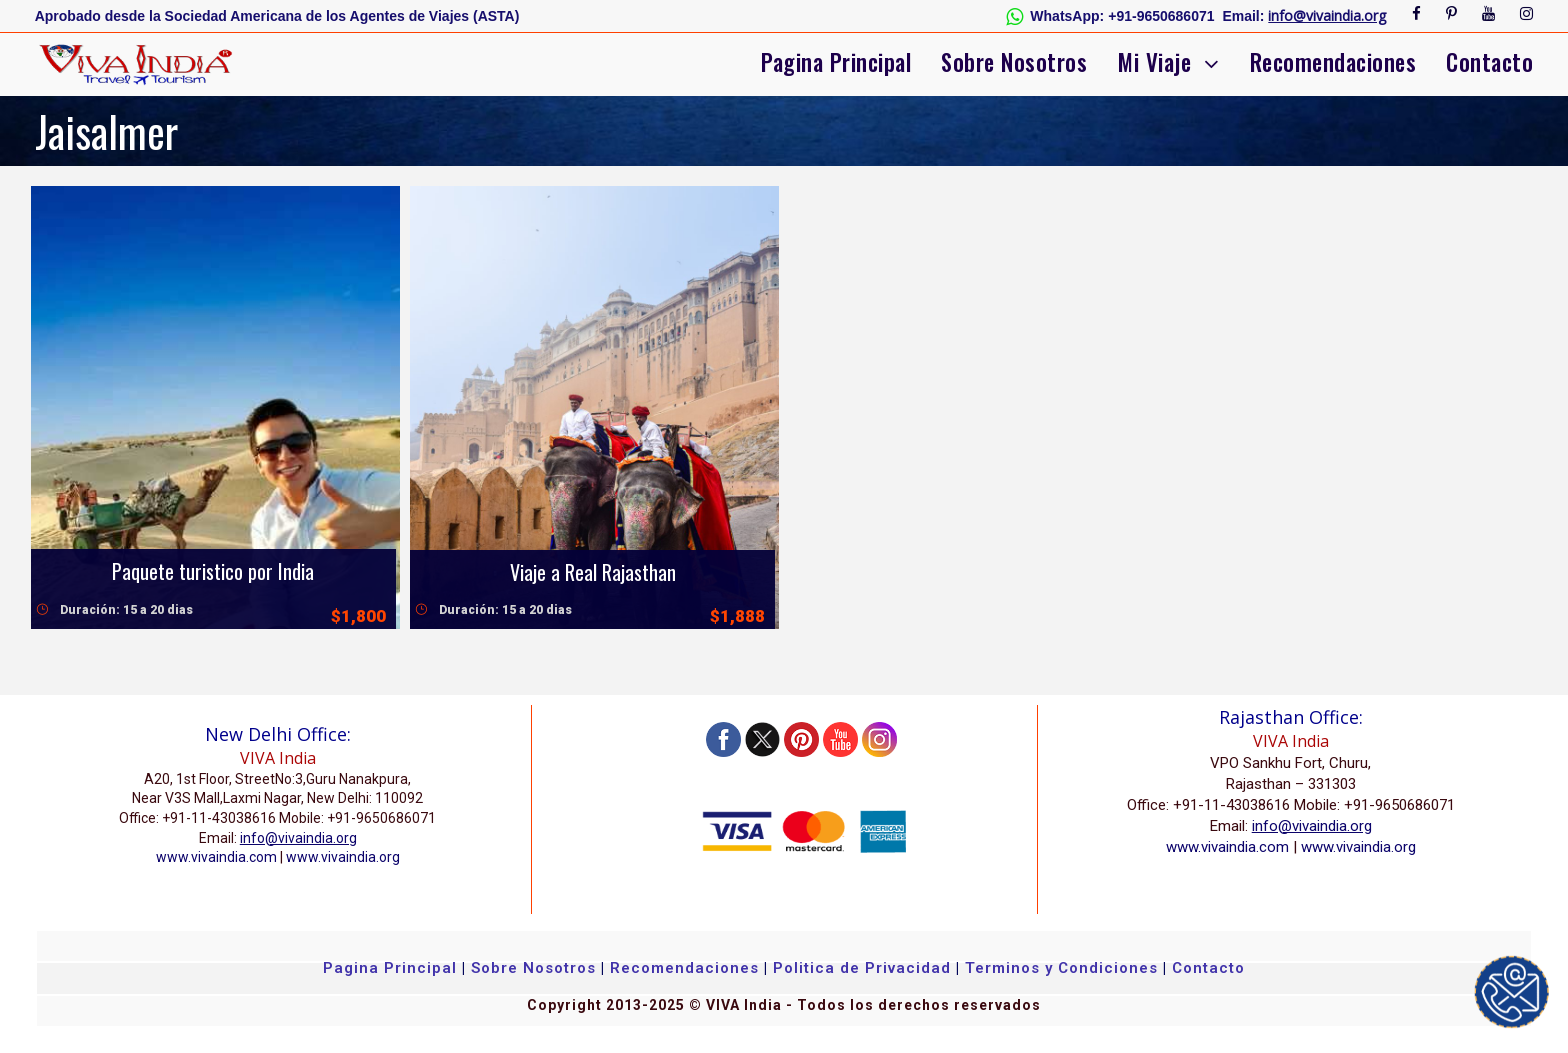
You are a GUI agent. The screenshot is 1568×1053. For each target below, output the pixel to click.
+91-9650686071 (1161, 16)
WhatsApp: (1067, 16)
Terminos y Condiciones (1064, 968)
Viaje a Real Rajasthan (593, 572)
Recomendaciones (1333, 62)
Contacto (1489, 62)
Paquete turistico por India (213, 571)
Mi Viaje (1154, 62)
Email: (1244, 16)
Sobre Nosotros (1014, 62)
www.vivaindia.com (216, 857)
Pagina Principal (836, 62)
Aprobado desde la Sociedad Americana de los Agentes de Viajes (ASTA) (277, 16)
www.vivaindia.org (343, 857)
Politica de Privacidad (862, 968)
